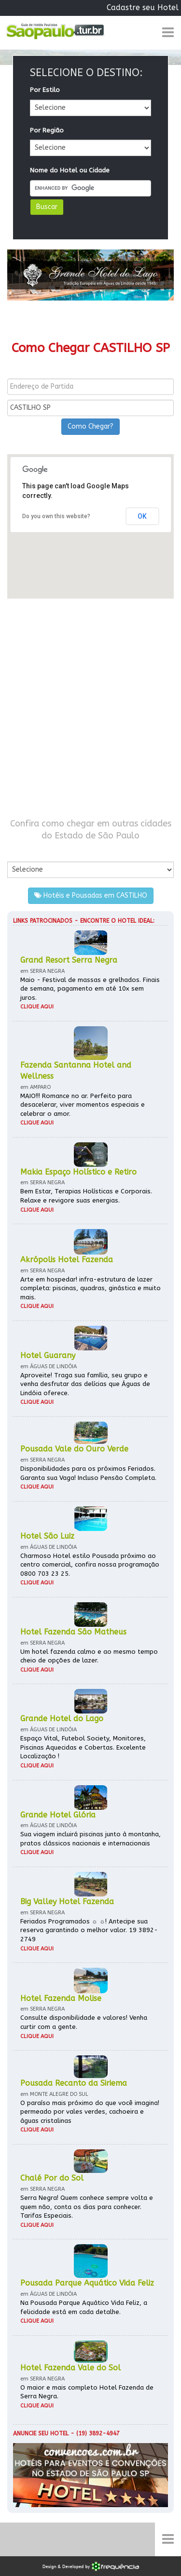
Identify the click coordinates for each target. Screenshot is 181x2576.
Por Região (47, 130)
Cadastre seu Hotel (143, 7)
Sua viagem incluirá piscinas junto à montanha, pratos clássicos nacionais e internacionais (90, 1839)
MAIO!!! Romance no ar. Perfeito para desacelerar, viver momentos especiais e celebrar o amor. (82, 1104)
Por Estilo (45, 89)
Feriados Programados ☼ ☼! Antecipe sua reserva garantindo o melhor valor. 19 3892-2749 (89, 1930)
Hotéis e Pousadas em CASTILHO (90, 895)
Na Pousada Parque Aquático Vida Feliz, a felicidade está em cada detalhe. (83, 2307)
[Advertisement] (90, 708)
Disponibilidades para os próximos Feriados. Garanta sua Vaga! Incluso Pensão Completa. (88, 1473)
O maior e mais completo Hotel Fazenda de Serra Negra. (86, 2392)
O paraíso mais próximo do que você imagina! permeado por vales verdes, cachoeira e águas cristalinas (89, 2111)
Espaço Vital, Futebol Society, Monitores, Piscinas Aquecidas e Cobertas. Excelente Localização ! (83, 1747)
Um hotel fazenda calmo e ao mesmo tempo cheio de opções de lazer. (89, 1656)
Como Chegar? (90, 426)
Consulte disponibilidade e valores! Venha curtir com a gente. (83, 2022)
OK (142, 516)
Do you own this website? (56, 516)
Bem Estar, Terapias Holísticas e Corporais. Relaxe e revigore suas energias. (86, 1196)
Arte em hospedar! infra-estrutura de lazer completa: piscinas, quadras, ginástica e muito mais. (90, 1288)
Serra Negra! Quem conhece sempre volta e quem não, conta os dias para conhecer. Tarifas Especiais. (86, 2206)
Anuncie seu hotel (41, 2433)
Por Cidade (24, 851)
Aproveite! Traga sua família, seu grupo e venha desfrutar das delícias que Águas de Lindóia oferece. (85, 1384)
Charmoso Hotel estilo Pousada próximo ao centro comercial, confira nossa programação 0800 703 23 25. (89, 1564)
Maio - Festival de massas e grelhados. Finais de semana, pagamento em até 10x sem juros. (90, 988)
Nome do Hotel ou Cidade (70, 170)
